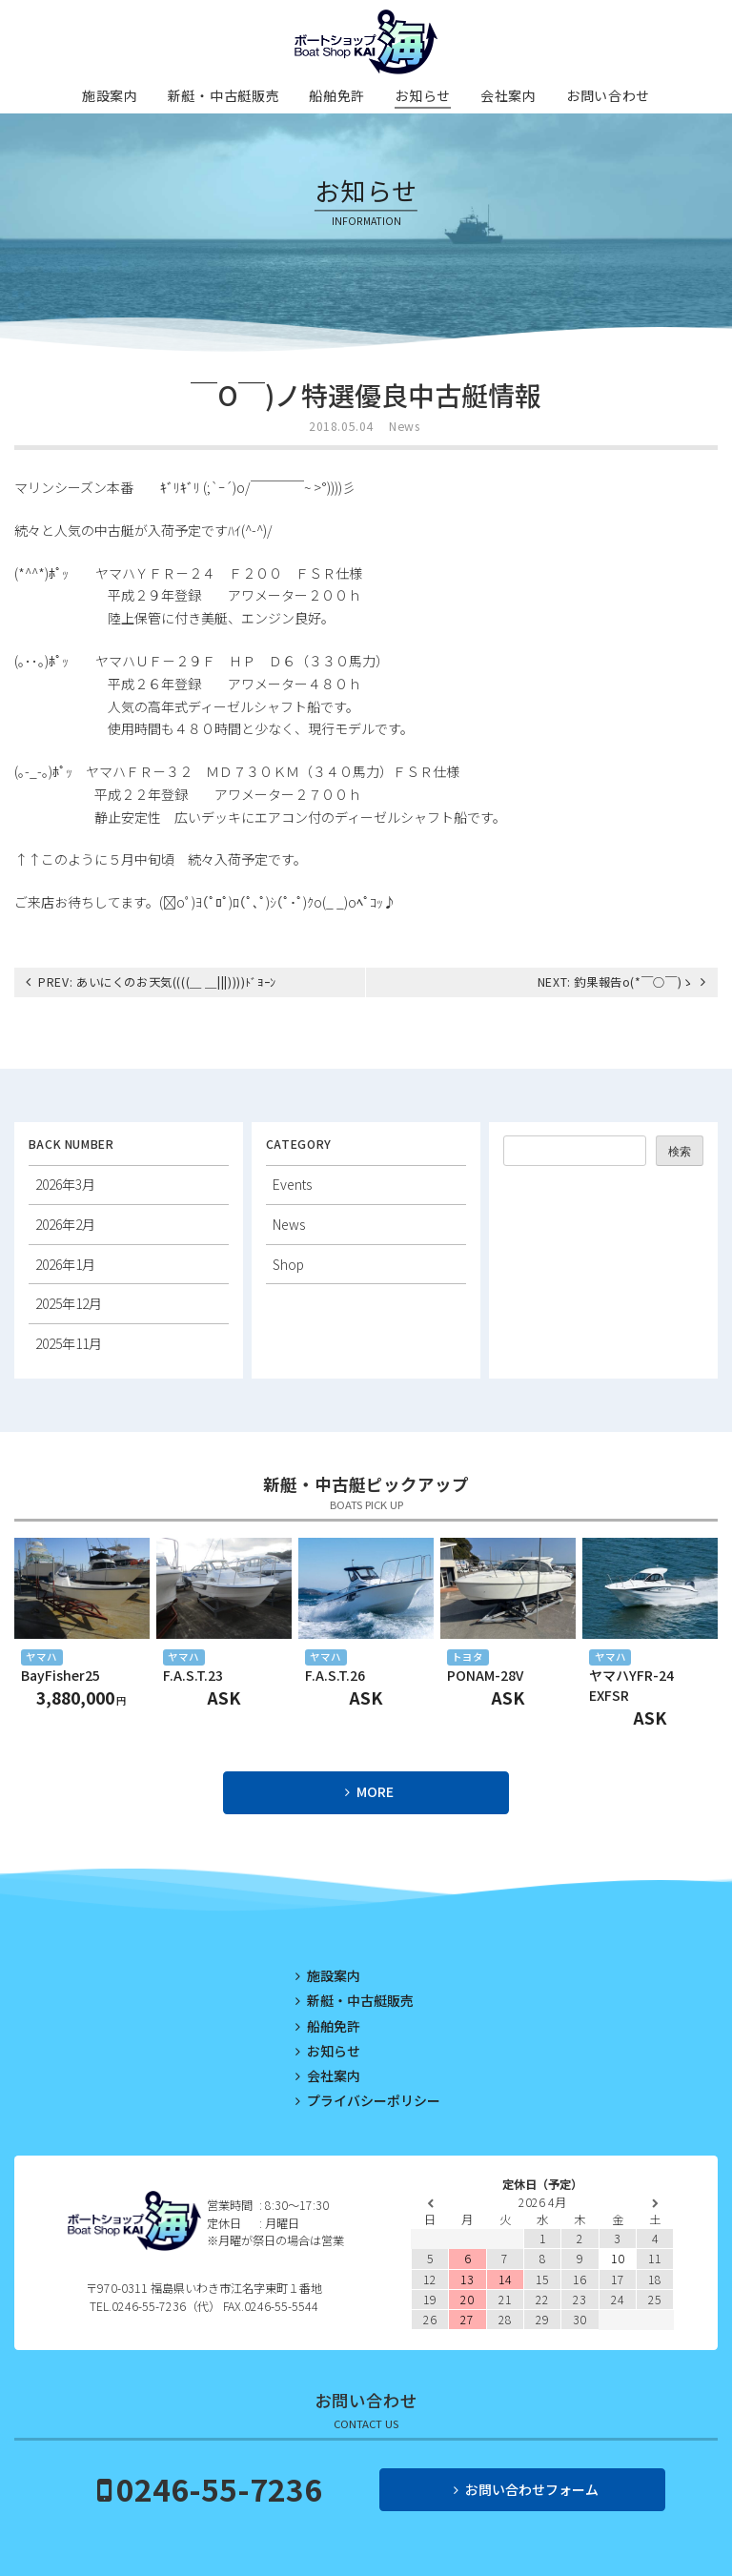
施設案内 (110, 95)
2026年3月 (65, 1184)
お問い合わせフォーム (532, 2489)
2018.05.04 (341, 426)
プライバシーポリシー (373, 2100)
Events (292, 1184)
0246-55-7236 (219, 2488)
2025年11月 (68, 1343)
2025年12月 (68, 1303)
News (404, 426)
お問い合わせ (608, 95)
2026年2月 (65, 1224)
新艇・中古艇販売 (224, 95)
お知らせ (423, 95)
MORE (375, 1791)
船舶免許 (337, 95)
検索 (679, 1151)
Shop (288, 1264)
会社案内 (508, 95)
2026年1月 (65, 1264)
